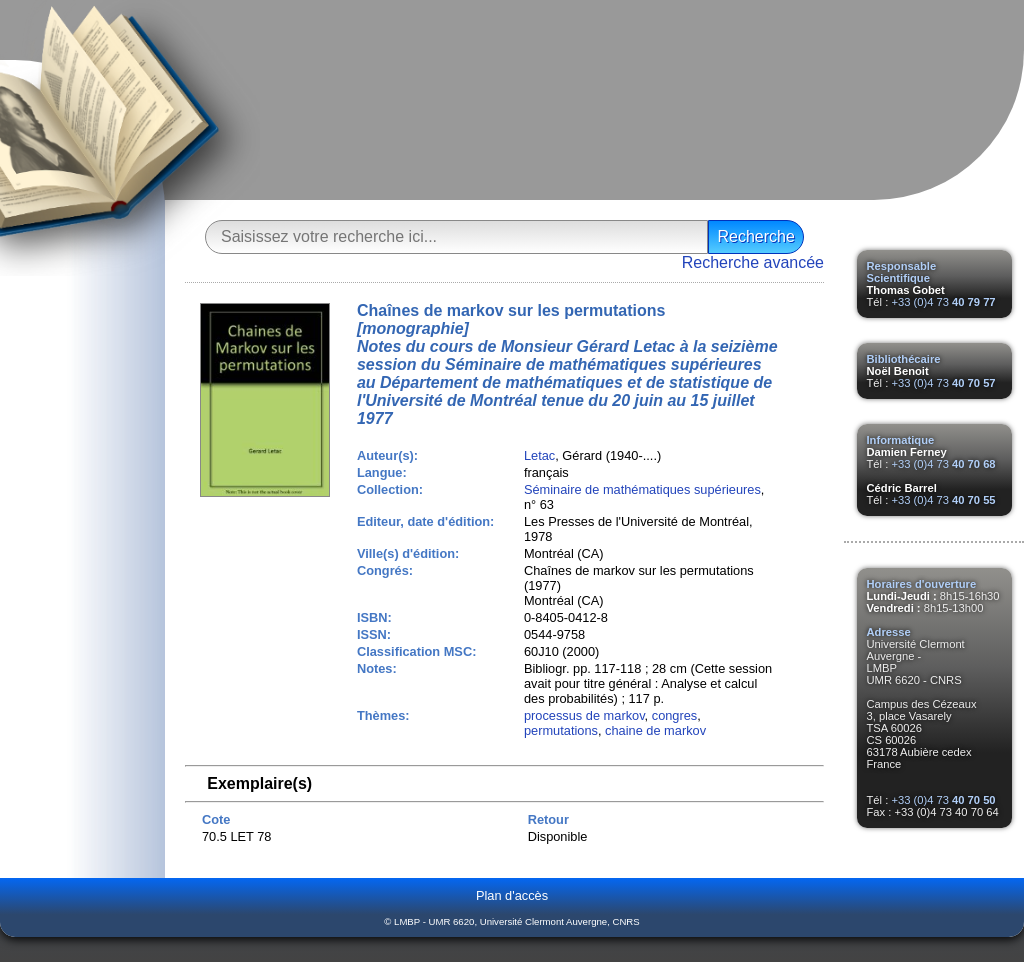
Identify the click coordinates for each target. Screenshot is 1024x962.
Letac (539, 455)
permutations (561, 730)
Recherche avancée (753, 262)
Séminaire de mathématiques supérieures (642, 489)
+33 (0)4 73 (943, 302)
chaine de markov (655, 730)
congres (675, 715)
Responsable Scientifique (902, 272)
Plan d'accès (512, 895)
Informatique (901, 440)
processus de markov (584, 715)
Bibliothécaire (904, 359)
